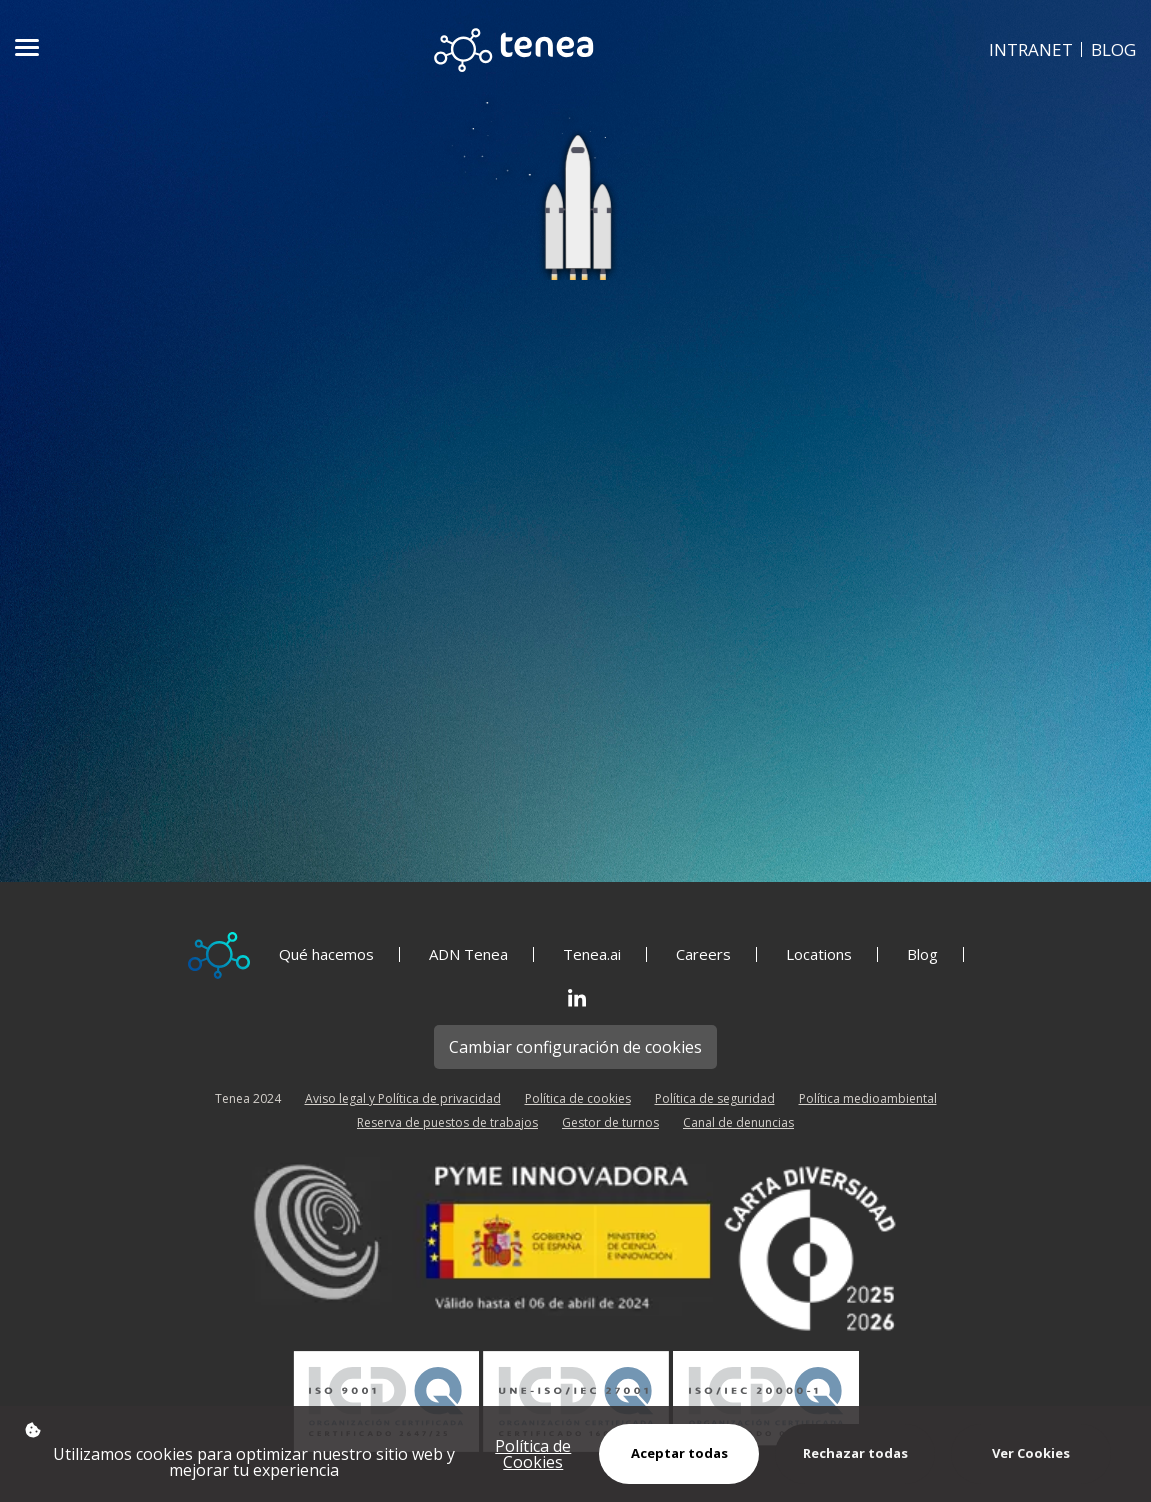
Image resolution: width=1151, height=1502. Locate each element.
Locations (819, 954)
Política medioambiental (868, 1098)
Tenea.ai (592, 954)
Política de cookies (578, 1098)
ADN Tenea (468, 954)
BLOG (1113, 49)
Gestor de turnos (610, 1122)
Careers (703, 954)
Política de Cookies (533, 1454)
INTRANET (1031, 49)
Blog (922, 954)
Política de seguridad (715, 1098)
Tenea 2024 (248, 1098)
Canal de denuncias (738, 1122)
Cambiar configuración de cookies (575, 1047)
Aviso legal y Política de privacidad (403, 1098)
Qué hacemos (326, 954)
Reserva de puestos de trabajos (447, 1122)
